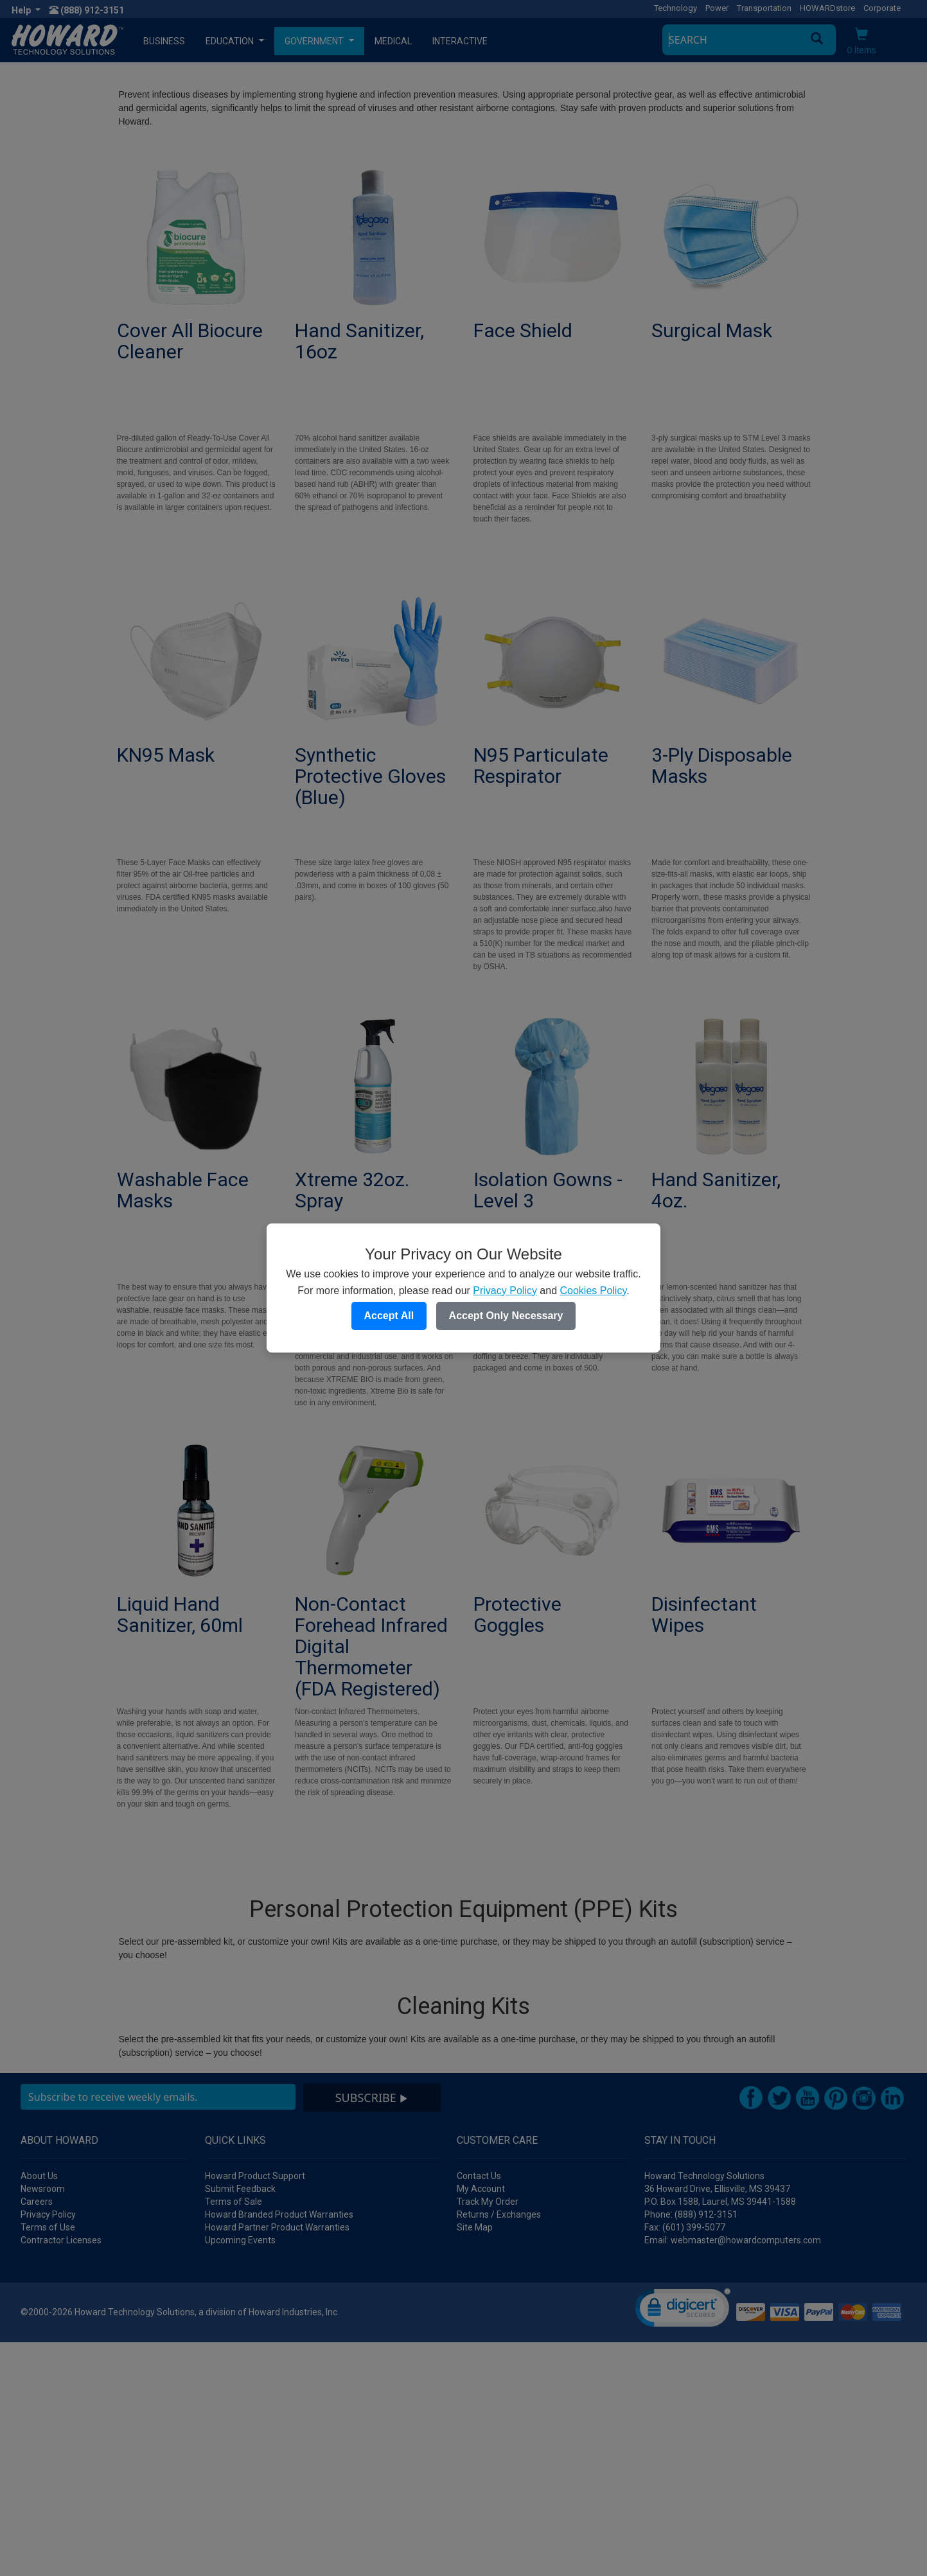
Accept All (389, 1315)
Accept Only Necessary (506, 1315)
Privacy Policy (505, 1290)
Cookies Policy (593, 1290)
